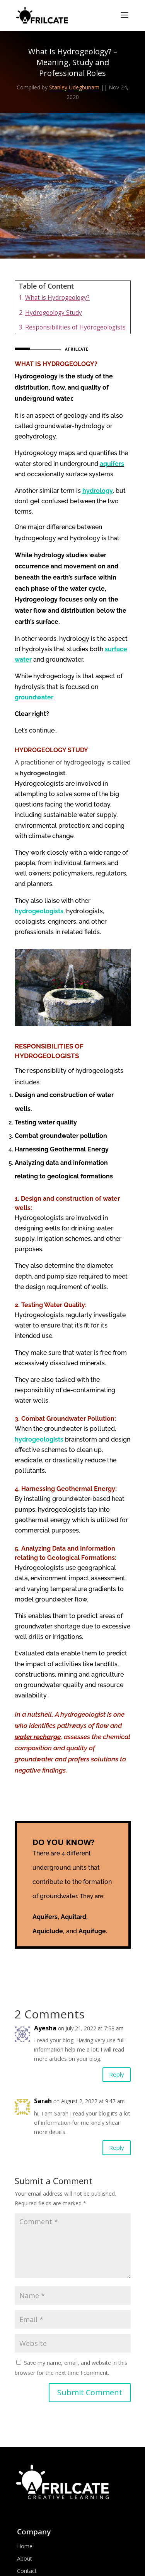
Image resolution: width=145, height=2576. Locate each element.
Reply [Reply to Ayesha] (116, 2074)
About (24, 2558)
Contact (27, 2570)
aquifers (112, 463)
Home (24, 2546)
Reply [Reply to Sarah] (116, 2147)
